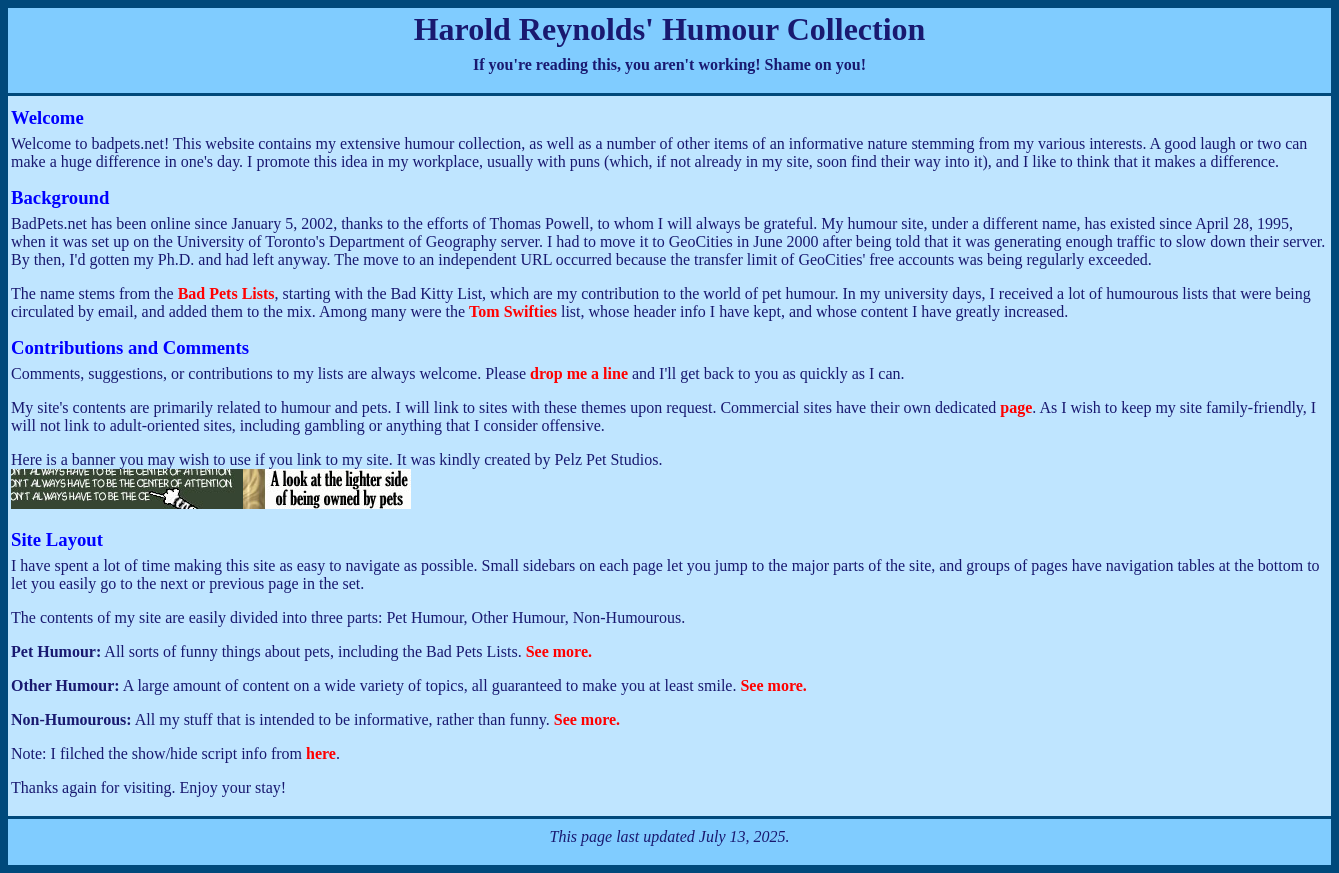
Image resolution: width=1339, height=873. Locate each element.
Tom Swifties (513, 311)
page (1016, 407)
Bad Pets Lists (226, 293)
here (321, 753)
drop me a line (579, 373)
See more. (559, 651)
